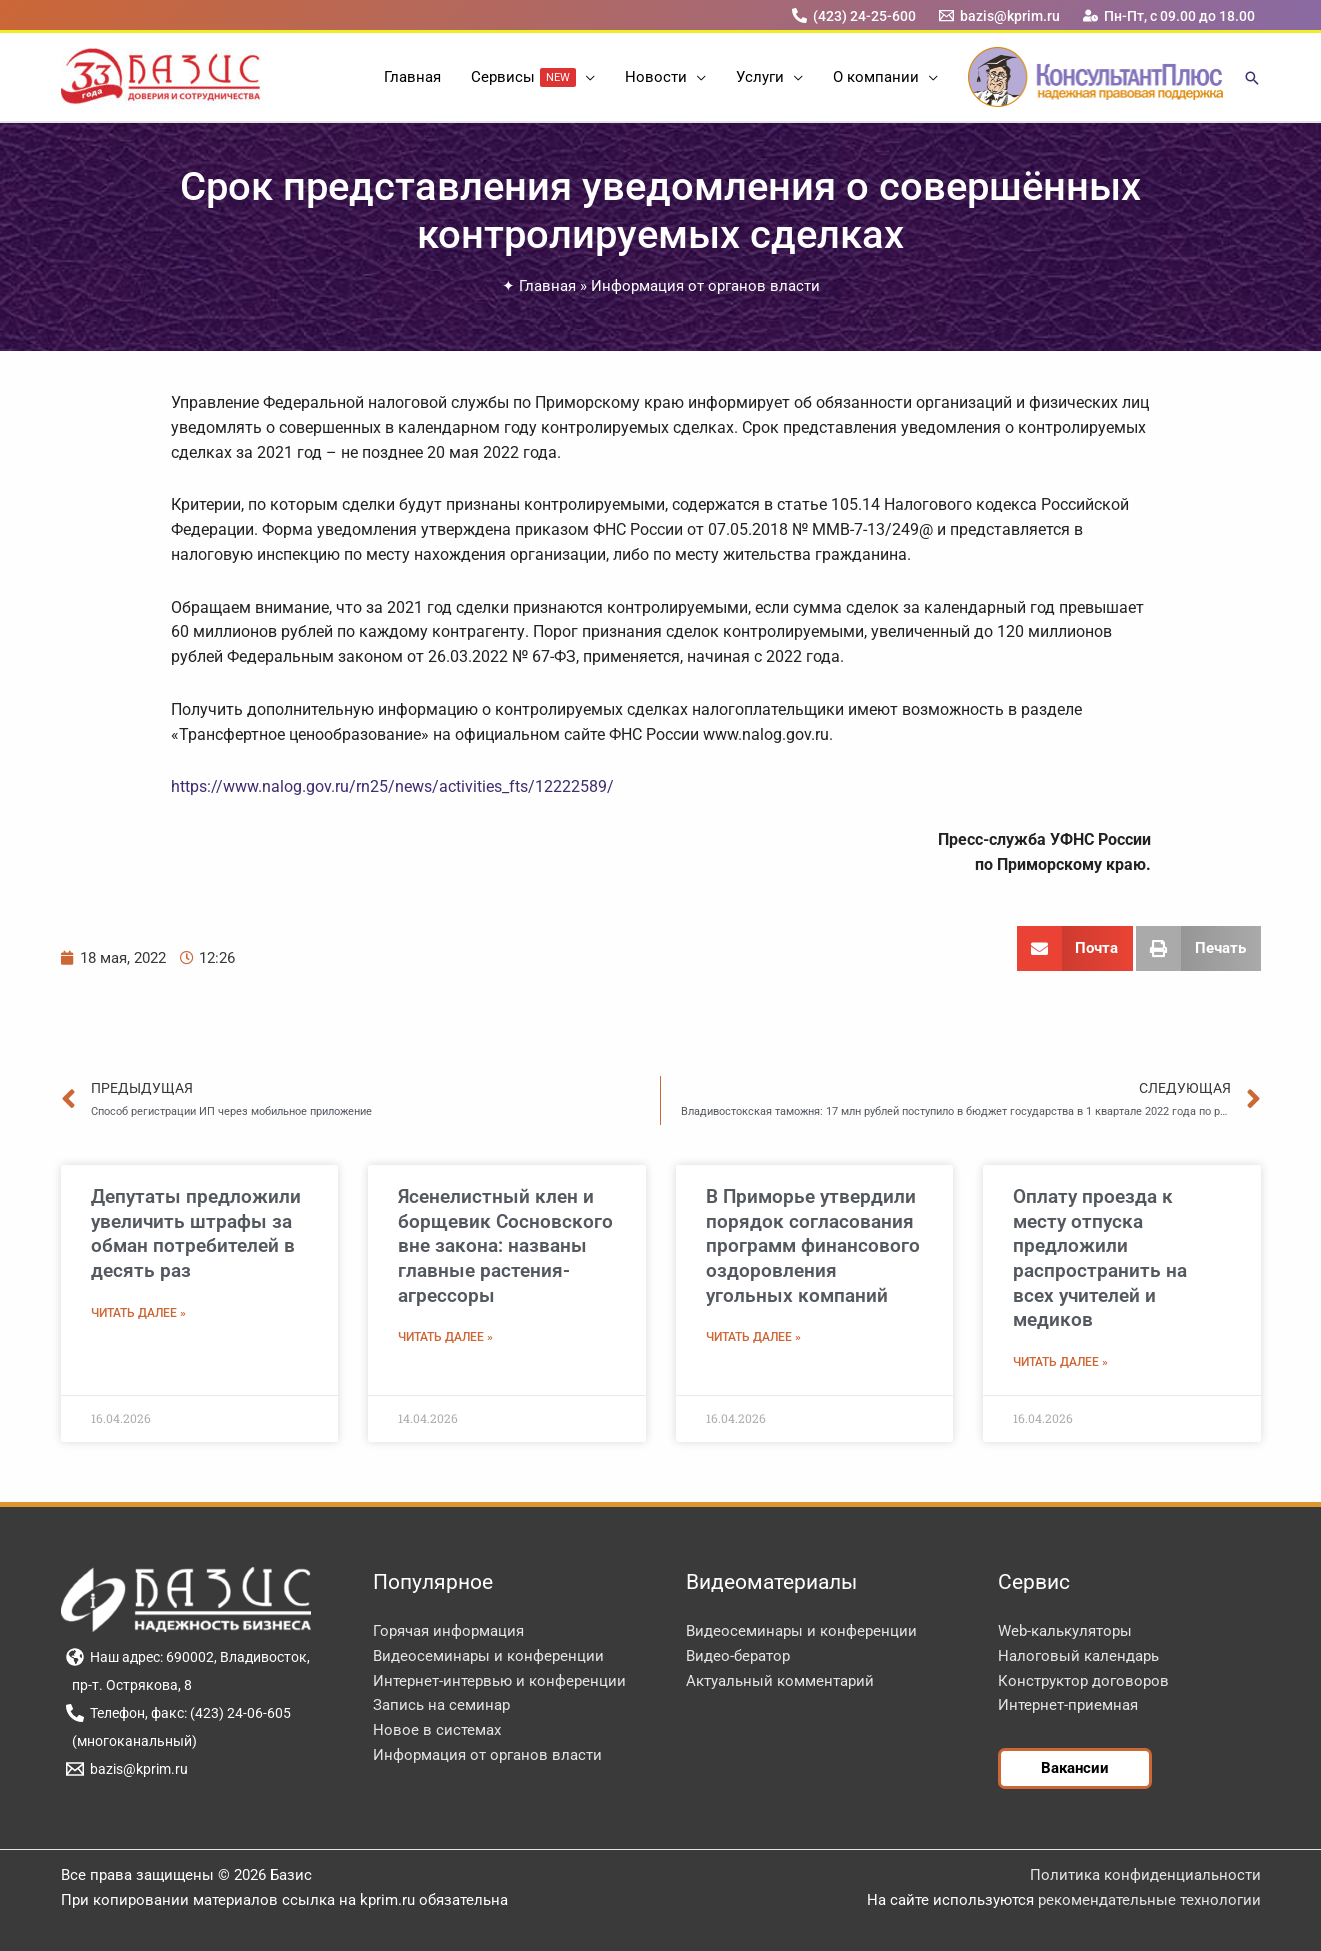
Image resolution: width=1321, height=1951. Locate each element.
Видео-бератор (738, 1656)
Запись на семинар (441, 1705)
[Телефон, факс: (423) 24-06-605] (179, 1713)
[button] (585, 77)
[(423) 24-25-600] (853, 15)
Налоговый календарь (1078, 1656)
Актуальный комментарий (780, 1681)
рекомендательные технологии (1149, 1900)
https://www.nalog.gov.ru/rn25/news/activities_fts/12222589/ (392, 786)
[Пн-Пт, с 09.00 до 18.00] (1168, 15)
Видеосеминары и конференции (488, 1656)
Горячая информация (448, 1631)
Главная (547, 286)
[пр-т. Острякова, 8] (129, 1685)
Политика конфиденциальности (1145, 1875)
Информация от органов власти (705, 286)
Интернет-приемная (1068, 1705)
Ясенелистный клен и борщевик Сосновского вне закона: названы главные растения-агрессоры (505, 1246)
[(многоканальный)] (132, 1741)
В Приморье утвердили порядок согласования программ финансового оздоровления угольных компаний (813, 1246)
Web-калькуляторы (1065, 1631)
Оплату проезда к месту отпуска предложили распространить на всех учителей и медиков (1100, 1258)
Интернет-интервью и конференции (499, 1681)
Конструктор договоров (1083, 1681)
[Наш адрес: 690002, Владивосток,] (188, 1657)
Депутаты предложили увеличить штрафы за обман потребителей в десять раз (196, 1233)
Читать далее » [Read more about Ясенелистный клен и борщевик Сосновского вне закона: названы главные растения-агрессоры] (445, 1337)
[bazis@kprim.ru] (999, 15)
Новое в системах (437, 1730)
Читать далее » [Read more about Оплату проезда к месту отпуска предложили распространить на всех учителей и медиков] (1060, 1362)
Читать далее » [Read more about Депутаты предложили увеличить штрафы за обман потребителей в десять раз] (138, 1313)
